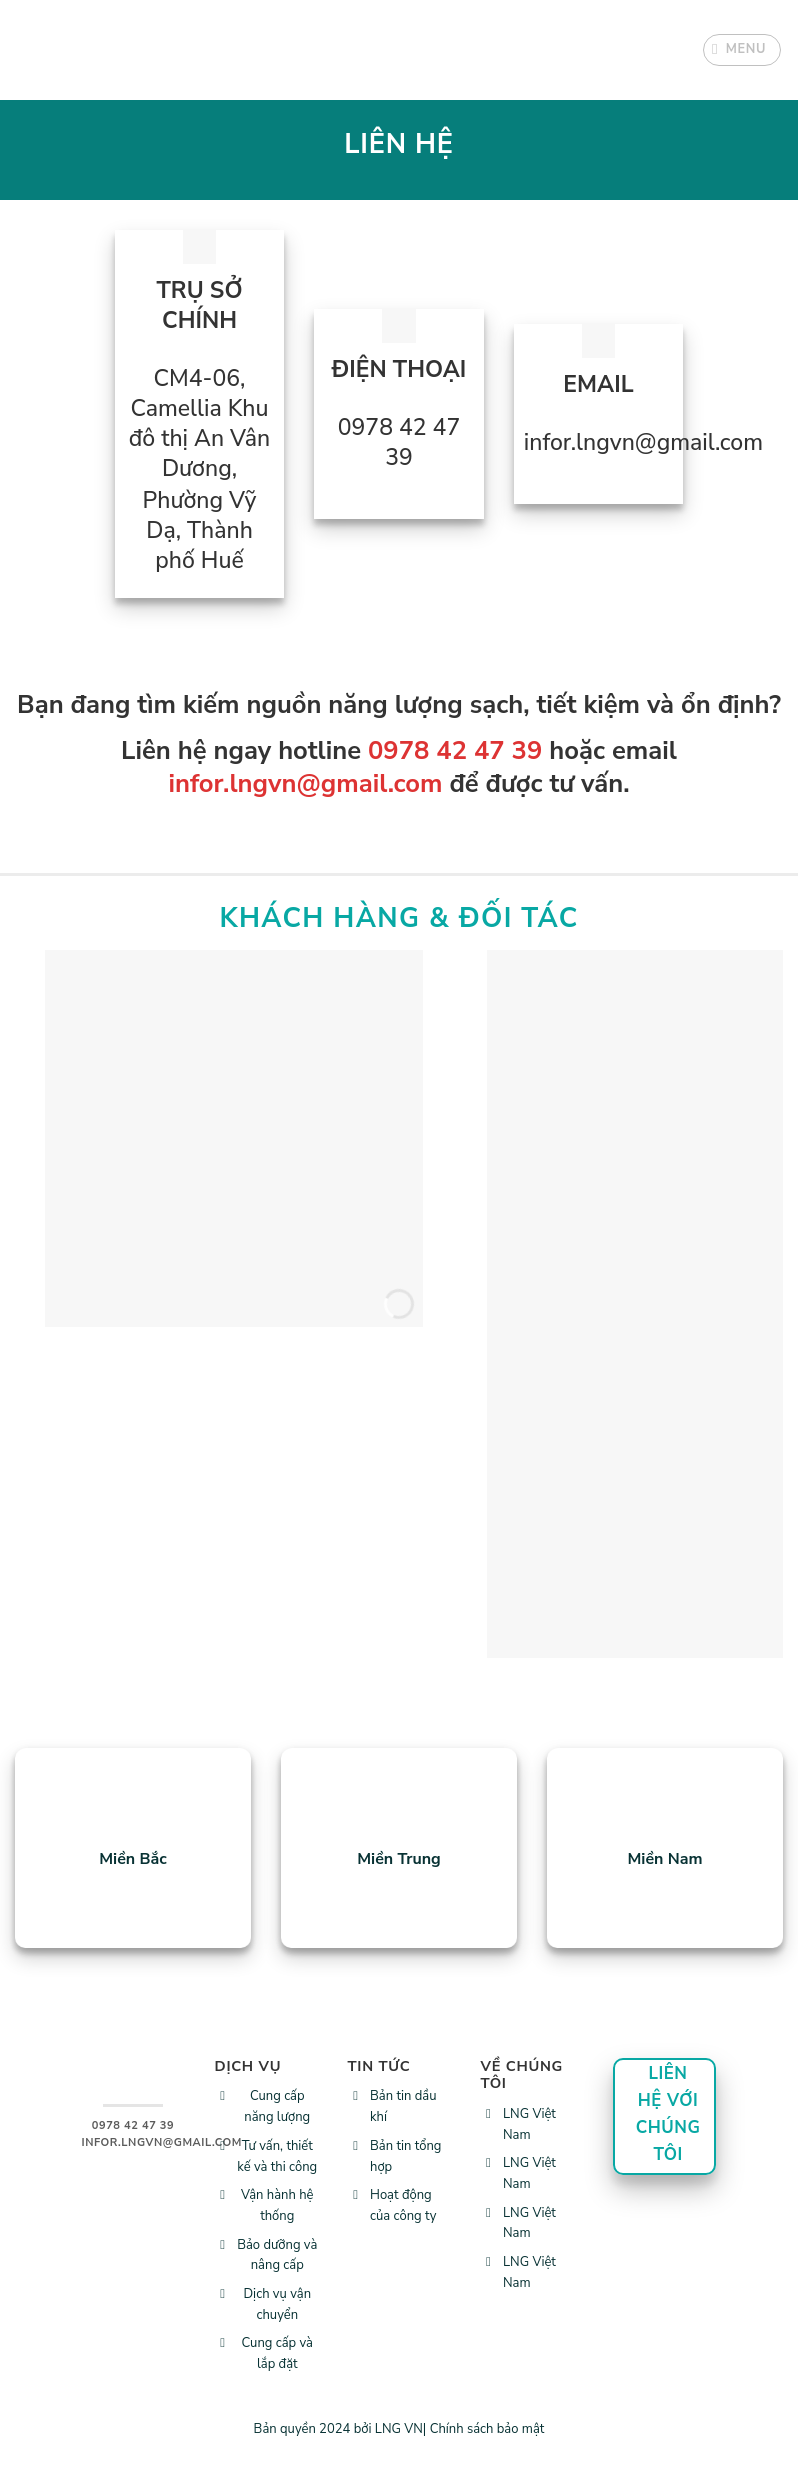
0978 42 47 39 (455, 750)
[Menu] (742, 50)
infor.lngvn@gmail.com (305, 783)
